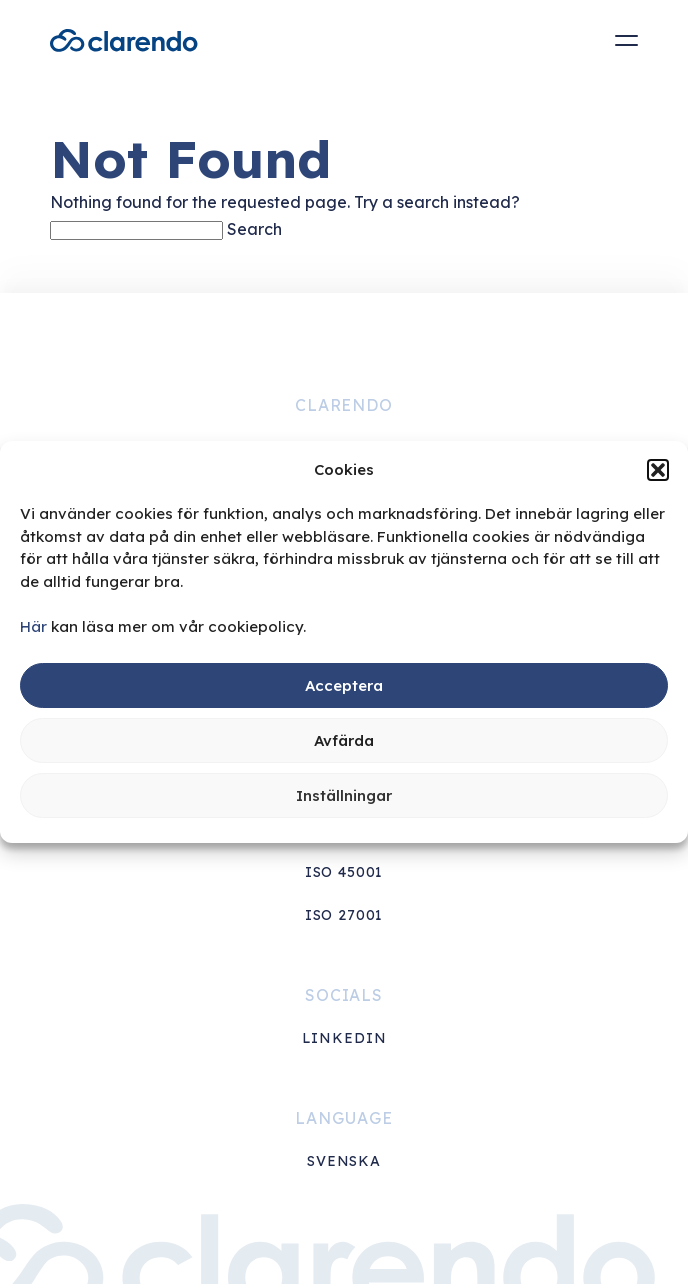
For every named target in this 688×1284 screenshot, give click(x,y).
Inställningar (344, 795)
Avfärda (344, 740)
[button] (658, 470)
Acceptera (344, 685)
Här (33, 626)
